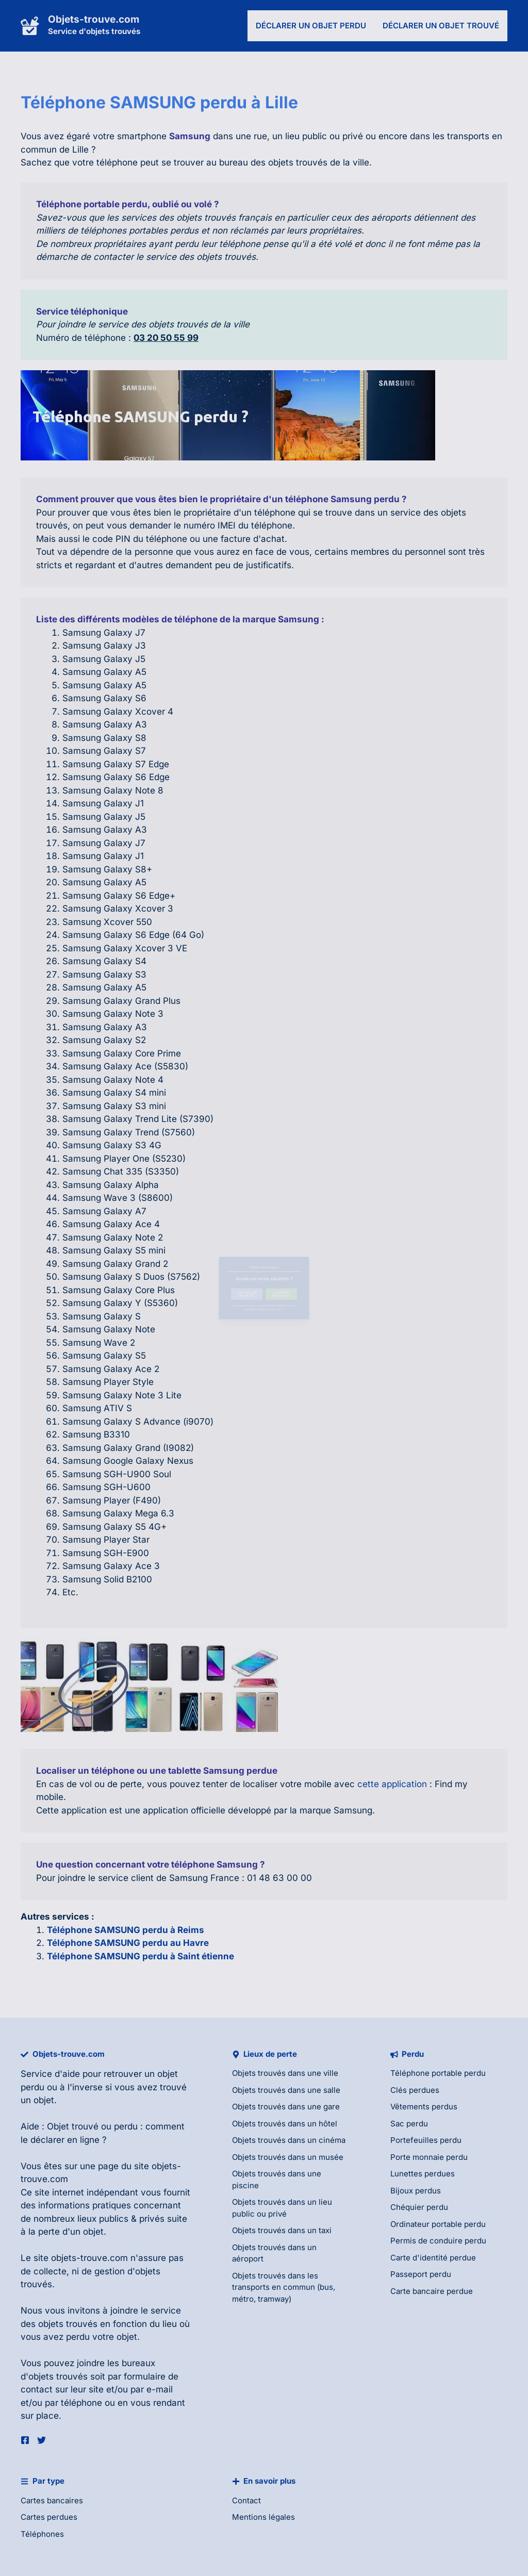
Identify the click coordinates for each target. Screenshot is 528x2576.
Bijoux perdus (415, 2190)
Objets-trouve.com (93, 19)
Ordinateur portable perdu (438, 2224)
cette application (392, 1784)
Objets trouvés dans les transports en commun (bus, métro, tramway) (283, 2287)
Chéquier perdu (419, 2207)
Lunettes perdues (422, 2173)
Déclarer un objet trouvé (441, 25)
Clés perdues (414, 2090)
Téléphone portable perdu (438, 2073)
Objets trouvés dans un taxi (282, 2230)
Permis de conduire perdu (438, 2240)
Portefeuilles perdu (425, 2140)
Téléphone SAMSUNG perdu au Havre (128, 1943)
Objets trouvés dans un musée (287, 2157)
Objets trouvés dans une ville (285, 2073)
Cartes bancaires (52, 2500)
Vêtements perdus (423, 2106)
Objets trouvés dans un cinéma (288, 2140)
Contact (246, 2500)
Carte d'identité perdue (433, 2258)
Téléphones (42, 2534)
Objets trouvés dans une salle (286, 2090)
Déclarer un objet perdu (311, 25)
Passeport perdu (420, 2274)
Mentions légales (263, 2517)
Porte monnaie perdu (429, 2157)
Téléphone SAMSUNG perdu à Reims (125, 1930)
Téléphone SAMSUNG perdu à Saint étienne (140, 1956)
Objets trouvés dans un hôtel (284, 2123)
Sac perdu (409, 2123)
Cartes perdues (49, 2517)
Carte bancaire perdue (431, 2291)
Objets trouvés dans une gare (286, 2106)
